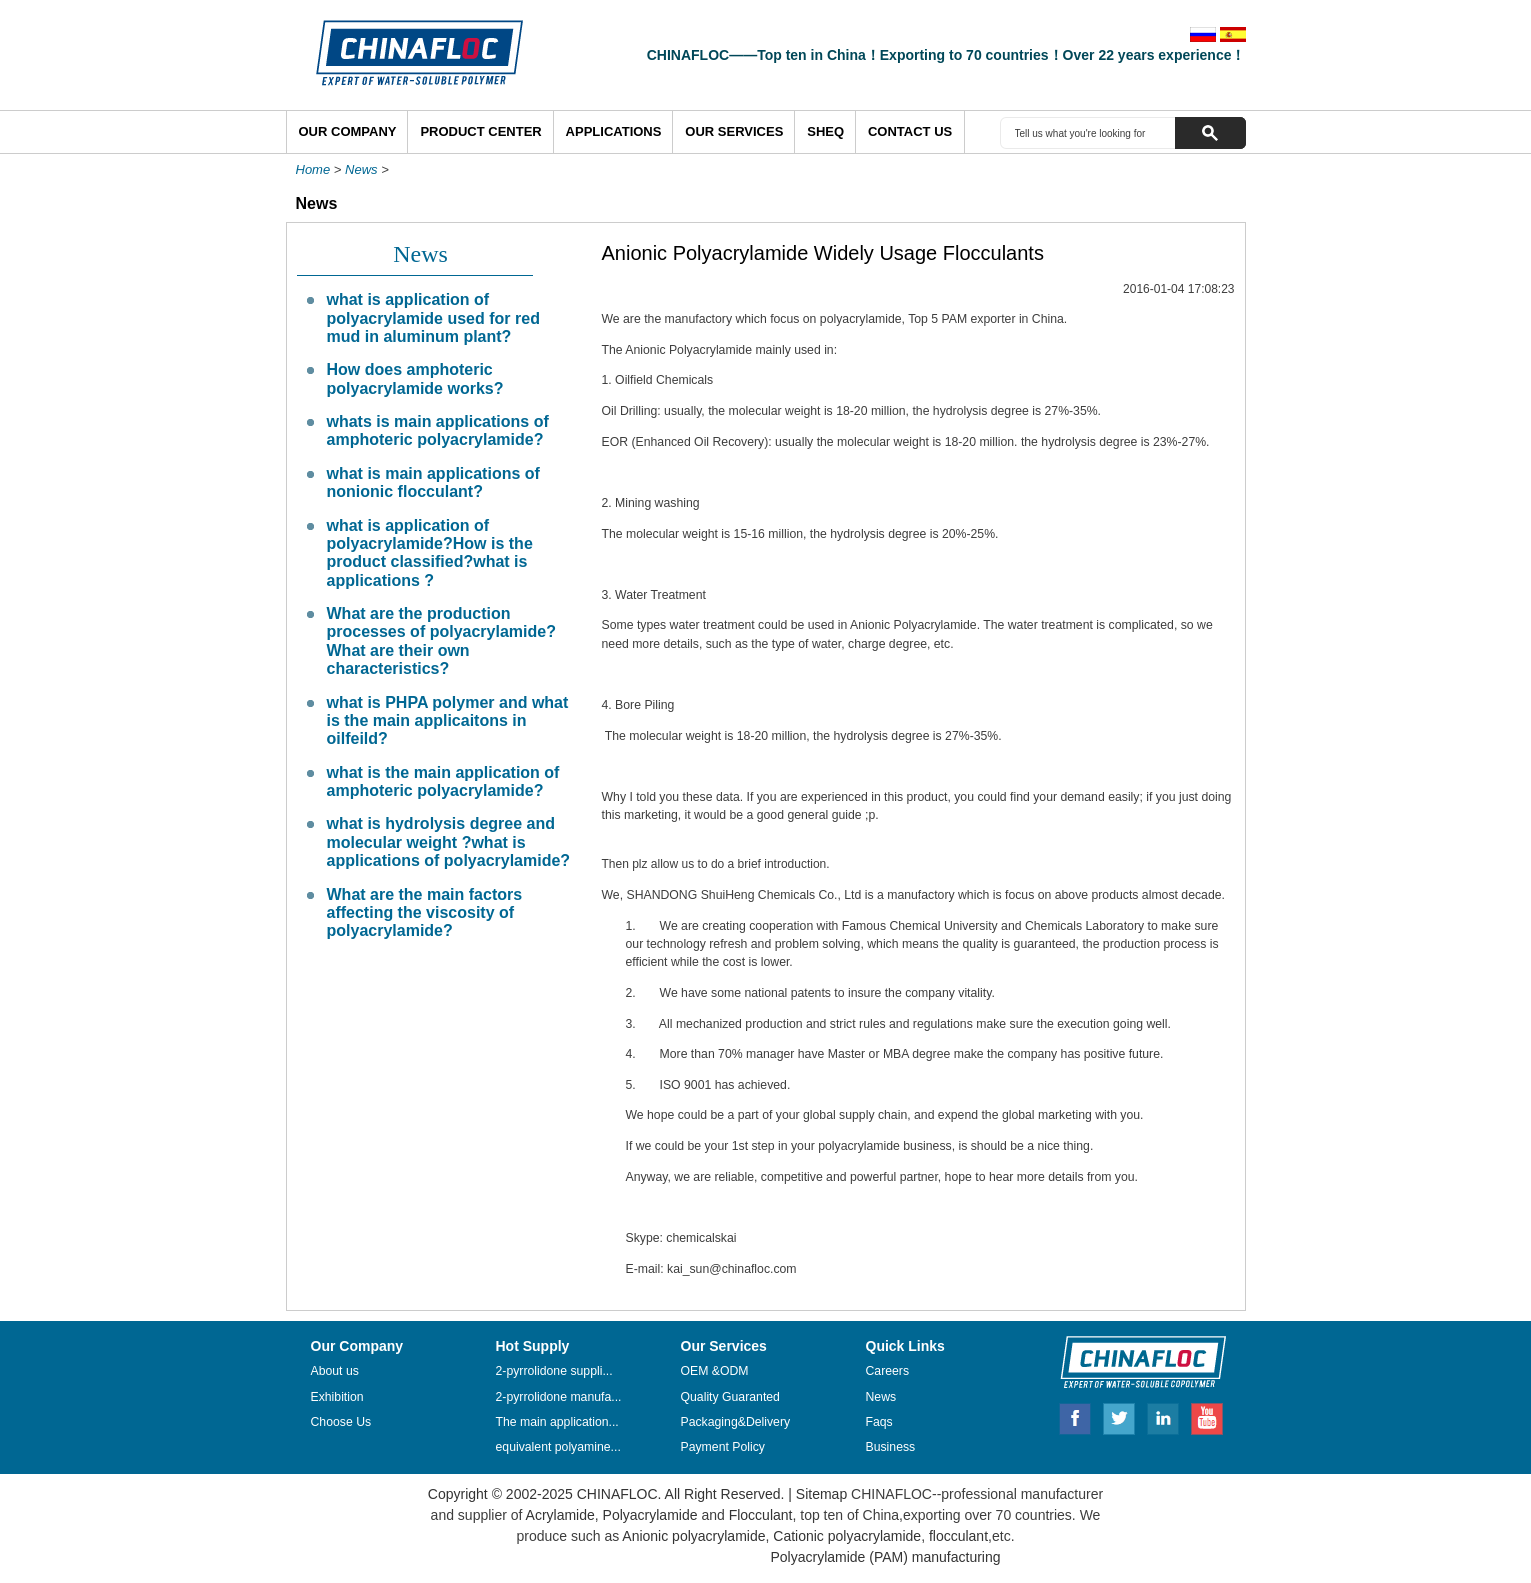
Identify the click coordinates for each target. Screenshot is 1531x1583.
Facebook (1075, 1416)
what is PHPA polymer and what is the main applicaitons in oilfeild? (448, 721)
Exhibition (337, 1397)
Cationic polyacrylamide (845, 1536)
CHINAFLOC (1134, 1361)
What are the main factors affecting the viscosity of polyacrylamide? (425, 913)
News (361, 169)
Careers (888, 1371)
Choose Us (341, 1422)
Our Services (734, 131)
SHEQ (825, 131)
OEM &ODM (715, 1371)
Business (891, 1447)
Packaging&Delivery (736, 1422)
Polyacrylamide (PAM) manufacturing (885, 1557)
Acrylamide (558, 1515)
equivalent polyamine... (558, 1447)
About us (335, 1371)
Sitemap (821, 1494)
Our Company (348, 131)
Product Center (480, 131)
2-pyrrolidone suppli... (554, 1371)
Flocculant (761, 1515)
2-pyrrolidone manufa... (559, 1397)
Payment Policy (723, 1447)
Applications (614, 131)
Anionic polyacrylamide (693, 1536)
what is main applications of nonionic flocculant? (433, 482)
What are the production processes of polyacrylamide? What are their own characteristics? (441, 641)
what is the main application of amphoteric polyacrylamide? (443, 781)
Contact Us (910, 131)
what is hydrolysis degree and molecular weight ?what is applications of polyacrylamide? (449, 842)
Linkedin (1164, 1416)
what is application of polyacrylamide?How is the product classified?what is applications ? (430, 553)
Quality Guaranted (730, 1397)
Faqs (879, 1422)
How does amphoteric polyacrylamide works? (415, 378)
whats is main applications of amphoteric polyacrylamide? (438, 430)
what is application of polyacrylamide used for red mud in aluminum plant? (433, 318)
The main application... (557, 1422)
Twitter (1120, 1416)
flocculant (956, 1536)
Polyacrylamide (650, 1515)
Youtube (1207, 1416)
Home (313, 169)
